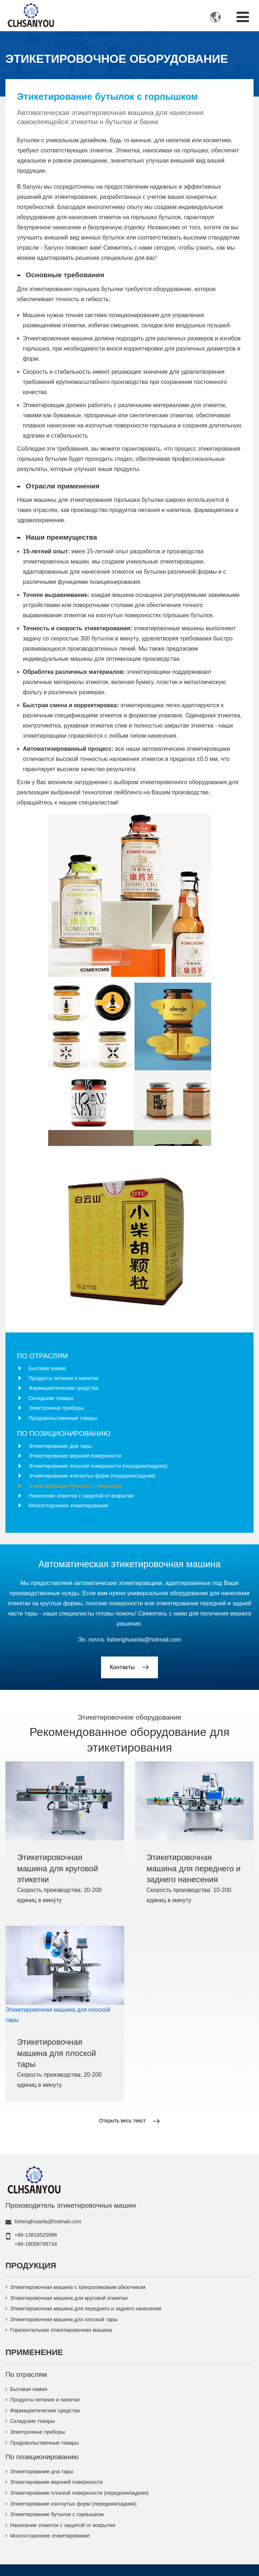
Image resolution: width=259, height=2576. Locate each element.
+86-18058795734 (35, 2244)
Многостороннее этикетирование (68, 1505)
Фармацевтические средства (63, 1388)
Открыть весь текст (122, 2121)
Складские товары (51, 1398)
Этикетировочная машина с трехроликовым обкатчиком (78, 2287)
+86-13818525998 (35, 2235)
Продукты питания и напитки (63, 1378)
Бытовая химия (47, 1368)
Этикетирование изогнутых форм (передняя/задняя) (92, 1476)
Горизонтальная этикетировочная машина (61, 2330)
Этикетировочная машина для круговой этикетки (57, 1868)
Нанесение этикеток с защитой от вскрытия (81, 1496)
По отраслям (42, 1356)
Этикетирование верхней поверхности (75, 1456)
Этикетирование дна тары (60, 1446)
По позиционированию (63, 1433)
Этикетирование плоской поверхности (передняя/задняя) (98, 1466)
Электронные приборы (56, 1408)
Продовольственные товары (63, 1418)
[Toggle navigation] (242, 17)
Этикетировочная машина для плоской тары (56, 2053)
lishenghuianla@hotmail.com (144, 1640)
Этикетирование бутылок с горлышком (75, 1486)
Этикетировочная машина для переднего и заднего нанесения (194, 1868)
